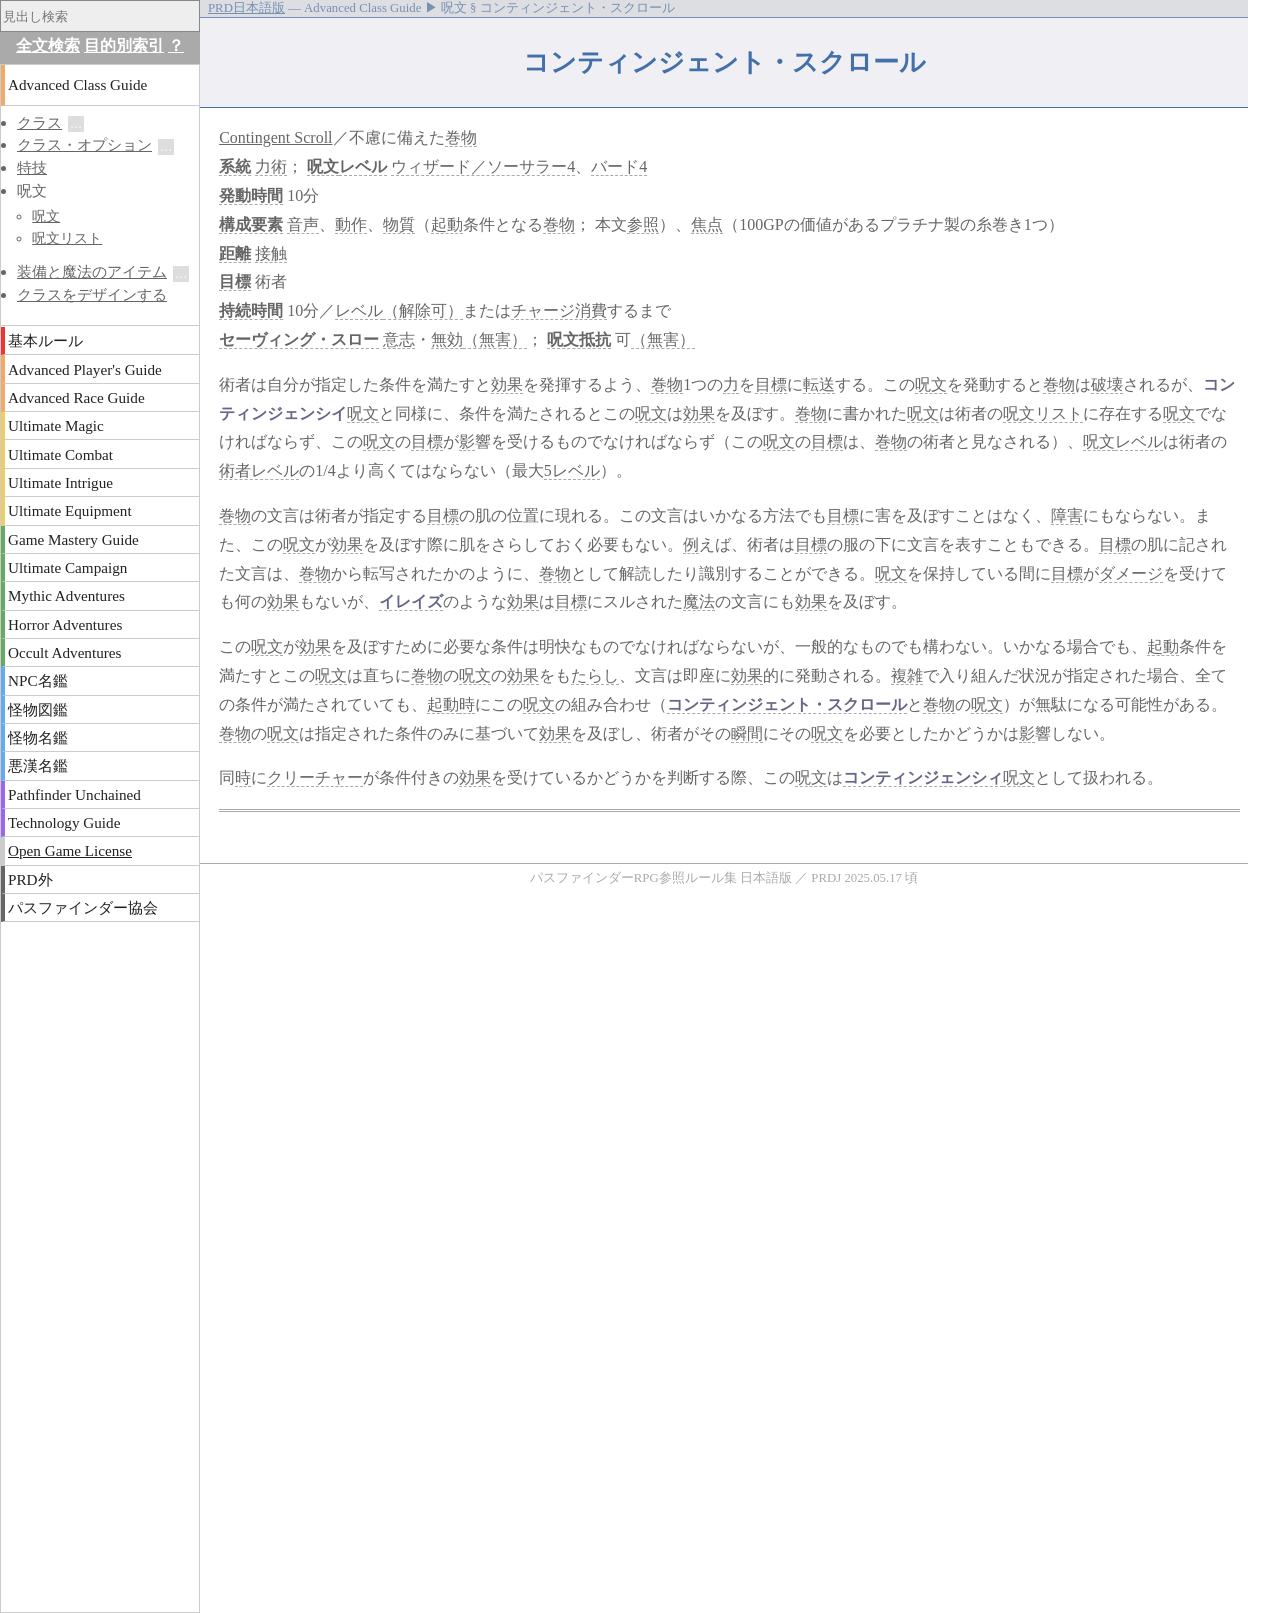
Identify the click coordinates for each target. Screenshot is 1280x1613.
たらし (595, 675)
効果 (507, 384)
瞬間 (747, 733)
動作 (351, 224)
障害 (1067, 515)
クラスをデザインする (92, 294)
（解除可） (423, 310)
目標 (235, 281)
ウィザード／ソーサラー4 (483, 166)
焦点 (707, 224)
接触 (271, 253)
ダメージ (1131, 573)
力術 (271, 166)
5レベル (572, 470)
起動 (447, 224)
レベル (363, 166)
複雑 (907, 675)
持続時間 (251, 310)
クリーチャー (315, 777)
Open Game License (70, 850)
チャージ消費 (559, 310)
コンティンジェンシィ (923, 777)
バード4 (619, 166)
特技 (32, 167)
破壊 (1107, 384)
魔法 (699, 601)
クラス (39, 122)
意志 (399, 339)
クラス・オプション (84, 144)
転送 (819, 384)
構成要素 (251, 224)
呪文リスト (1043, 413)
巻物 (461, 137)
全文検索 (48, 45)
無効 (447, 339)
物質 (399, 224)
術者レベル (259, 470)
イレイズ (411, 601)
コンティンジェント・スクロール (787, 704)
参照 (643, 224)
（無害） (495, 339)
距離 (235, 253)
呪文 (323, 166)
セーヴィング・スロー (299, 339)
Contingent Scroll (275, 137)
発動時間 (251, 195)
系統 (235, 166)
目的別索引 (124, 45)
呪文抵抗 (579, 339)
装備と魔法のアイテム (92, 271)
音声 (303, 224)
